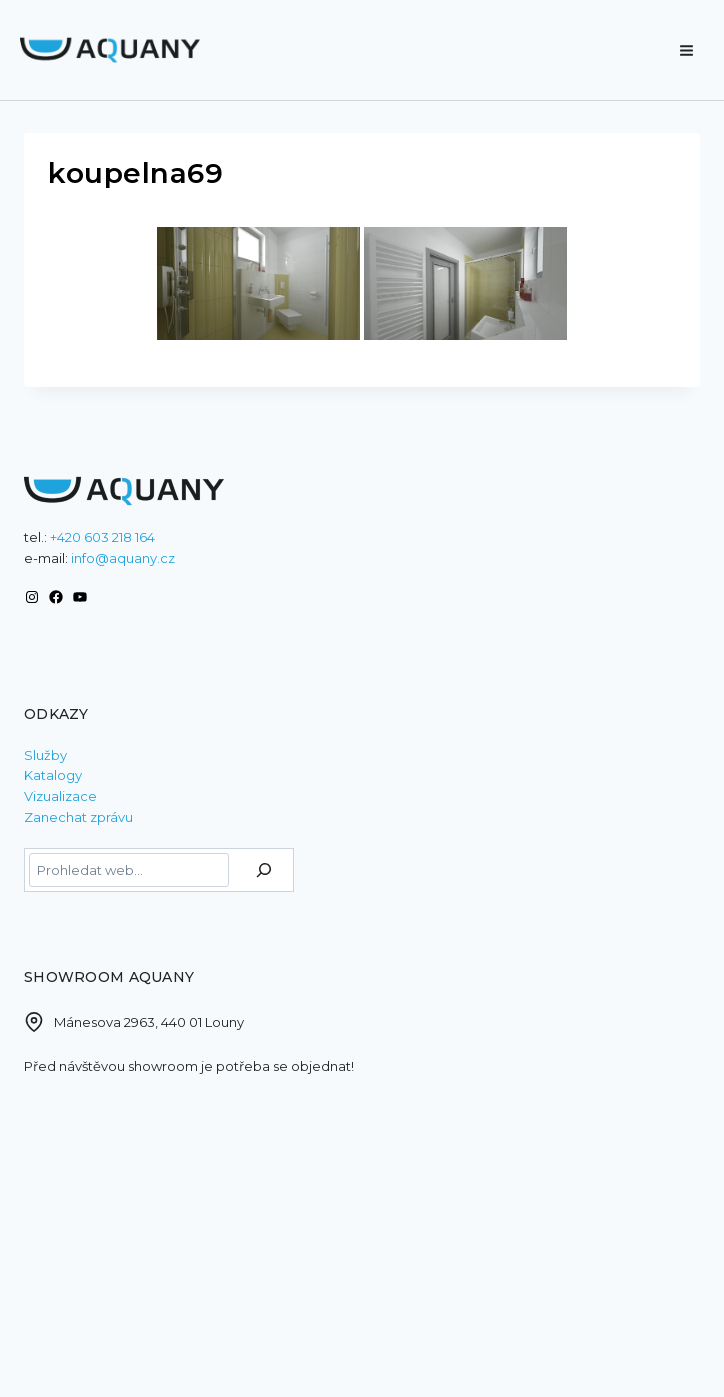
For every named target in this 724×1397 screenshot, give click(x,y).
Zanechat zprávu (78, 817)
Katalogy (53, 775)
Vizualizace (60, 796)
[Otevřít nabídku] (686, 40)
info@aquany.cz (123, 558)
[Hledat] (264, 870)
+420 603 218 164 (102, 537)
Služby (45, 755)
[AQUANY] (110, 50)
